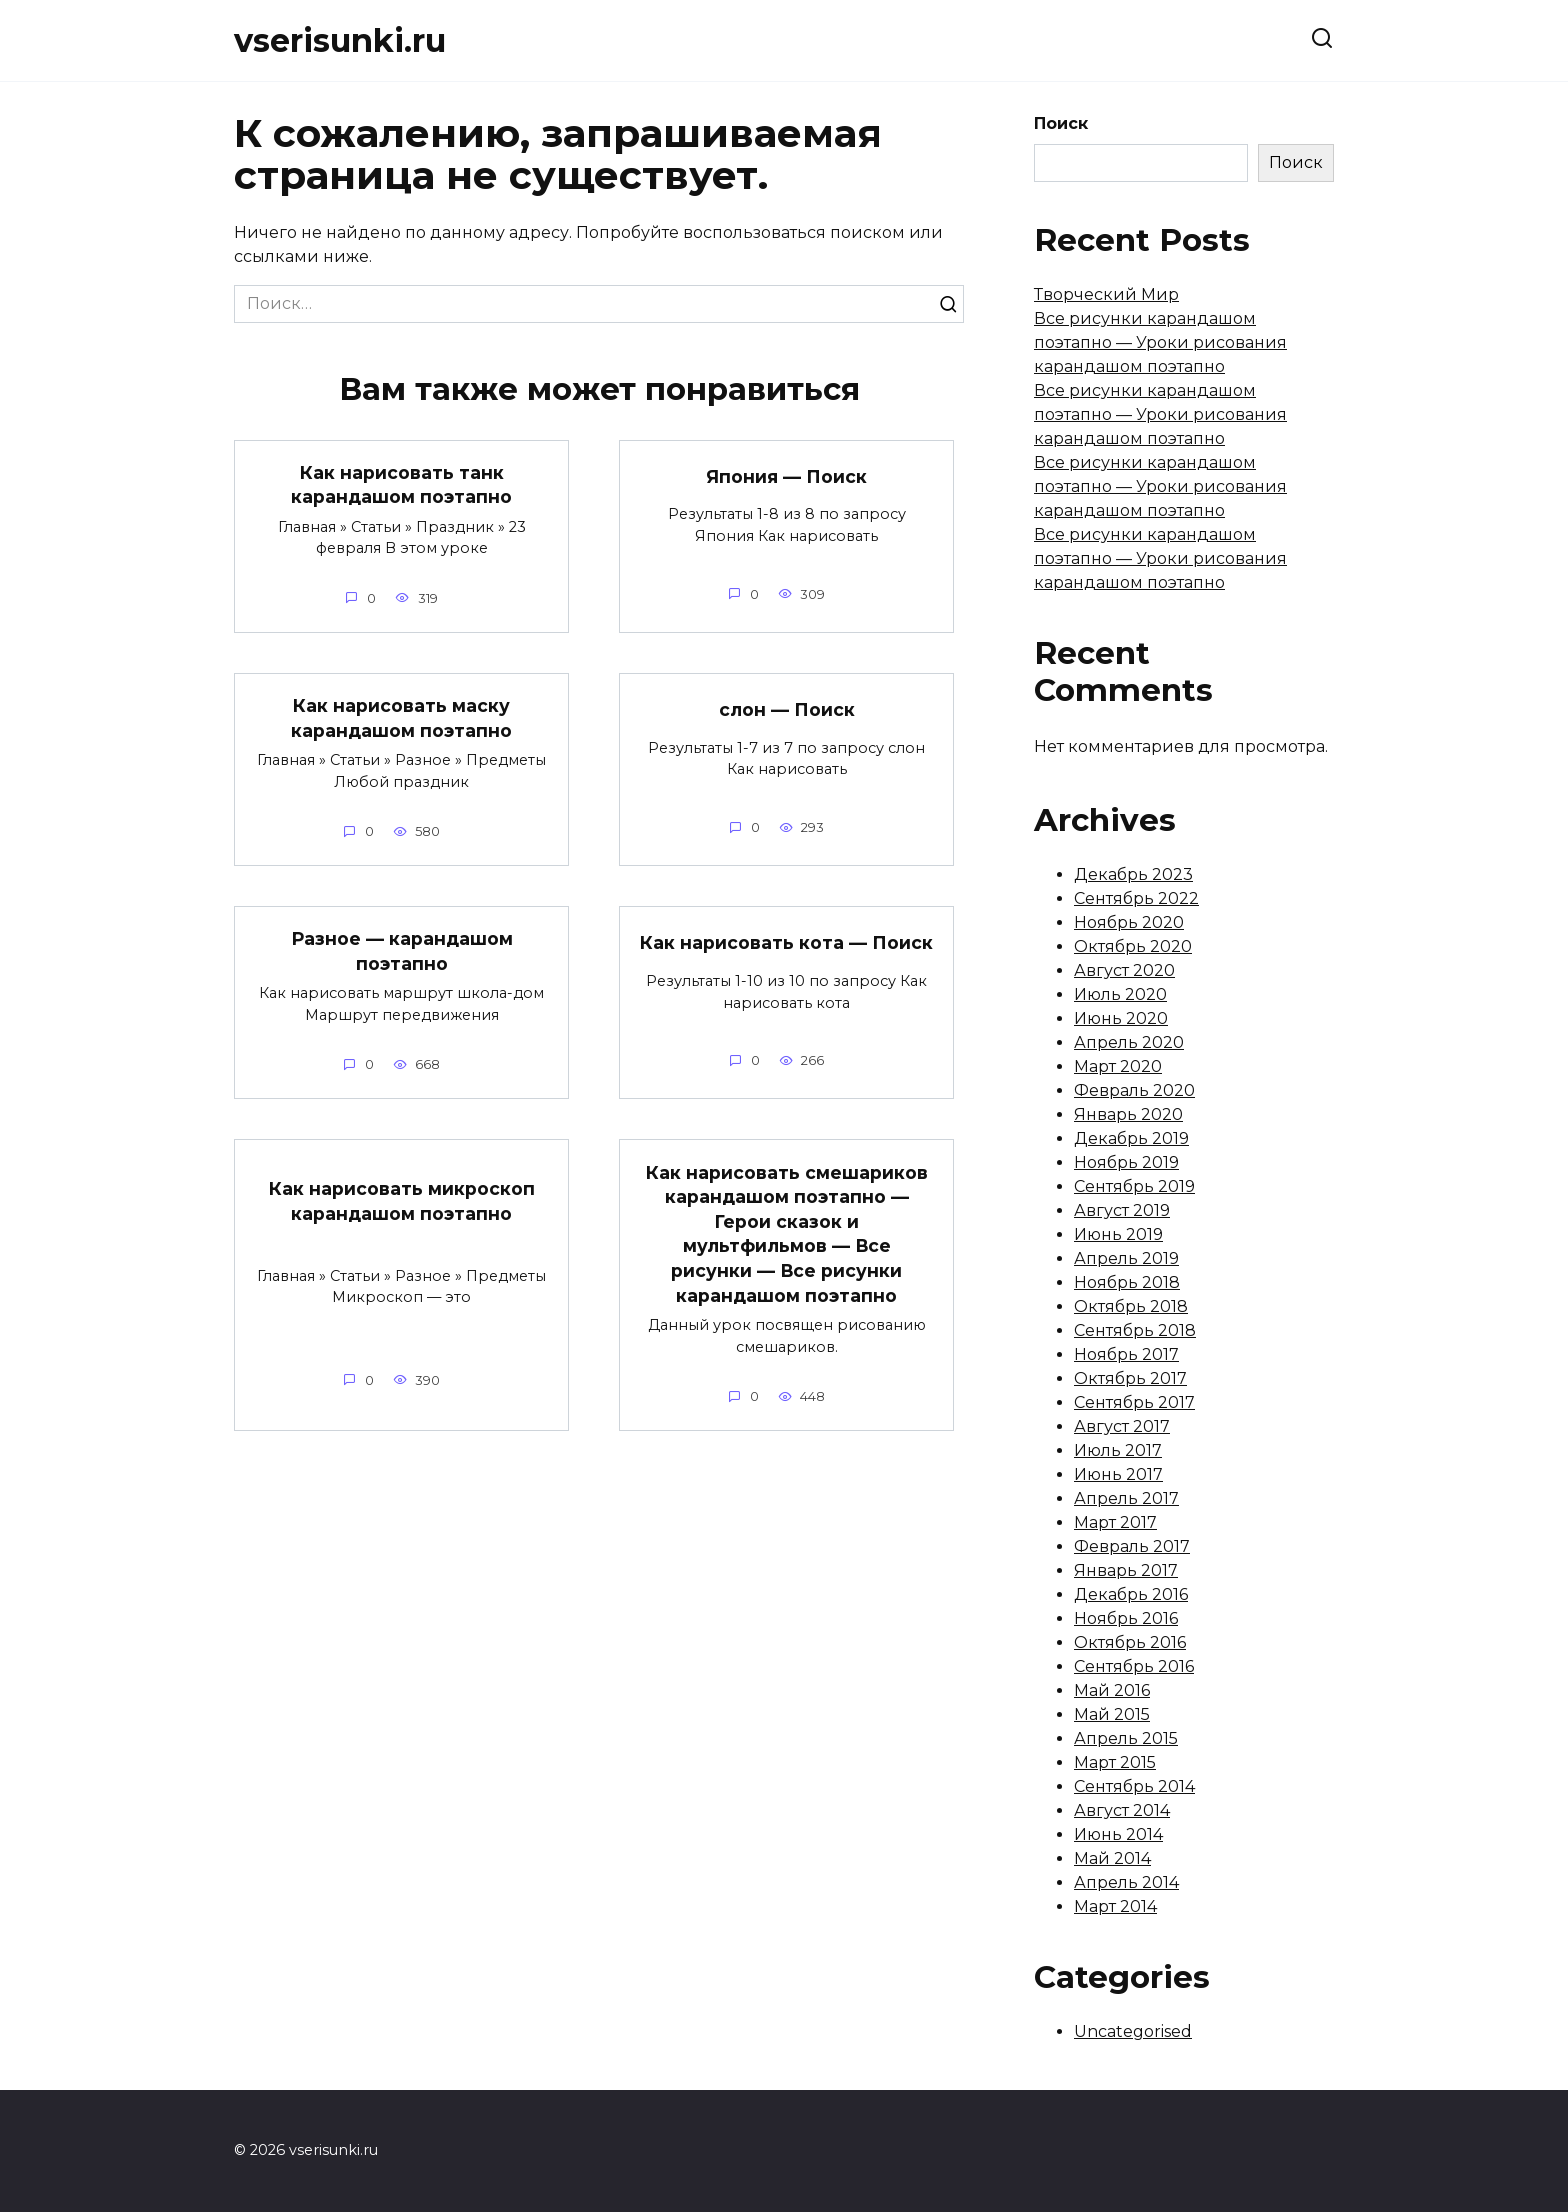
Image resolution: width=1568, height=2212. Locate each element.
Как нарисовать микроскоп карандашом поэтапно (402, 1201)
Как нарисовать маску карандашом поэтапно (401, 718)
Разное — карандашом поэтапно (402, 951)
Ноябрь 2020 (1129, 922)
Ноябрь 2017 (1126, 1354)
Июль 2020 (1120, 994)
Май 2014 (1112, 1858)
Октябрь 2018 (1131, 1306)
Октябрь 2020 (1133, 946)
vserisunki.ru (340, 40)
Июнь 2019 (1118, 1234)
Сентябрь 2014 (1134, 1786)
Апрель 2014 (1126, 1882)
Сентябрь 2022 (1136, 898)
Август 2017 (1122, 1426)
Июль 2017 (1118, 1450)
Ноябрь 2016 (1126, 1618)
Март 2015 (1115, 1762)
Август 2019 (1122, 1210)
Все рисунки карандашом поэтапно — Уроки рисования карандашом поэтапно (1160, 342)
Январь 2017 (1126, 1570)
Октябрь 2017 (1130, 1378)
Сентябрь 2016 (1134, 1666)
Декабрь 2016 (1131, 1594)
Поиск (1061, 123)
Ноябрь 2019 (1126, 1162)
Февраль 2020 (1134, 1090)
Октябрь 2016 (1130, 1642)
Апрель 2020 (1129, 1042)
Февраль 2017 (1132, 1546)
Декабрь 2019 (1131, 1138)
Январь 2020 (1128, 1114)
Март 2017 (1115, 1522)
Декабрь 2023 (1133, 874)
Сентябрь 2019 (1134, 1186)
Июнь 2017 (1118, 1474)
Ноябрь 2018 (1127, 1282)
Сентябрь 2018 (1135, 1330)
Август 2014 (1122, 1810)
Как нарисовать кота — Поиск (786, 942)
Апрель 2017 (1126, 1498)
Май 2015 (1112, 1714)
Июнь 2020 (1121, 1018)
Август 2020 (1124, 970)
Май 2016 (1112, 1690)
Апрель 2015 (1126, 1738)
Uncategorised (1133, 2031)
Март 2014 (1115, 1906)
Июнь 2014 (1118, 1834)
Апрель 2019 (1126, 1258)
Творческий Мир (1106, 294)
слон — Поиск (787, 709)
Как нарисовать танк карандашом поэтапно (401, 485)
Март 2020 (1118, 1066)
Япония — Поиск (786, 476)
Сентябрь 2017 (1134, 1402)
